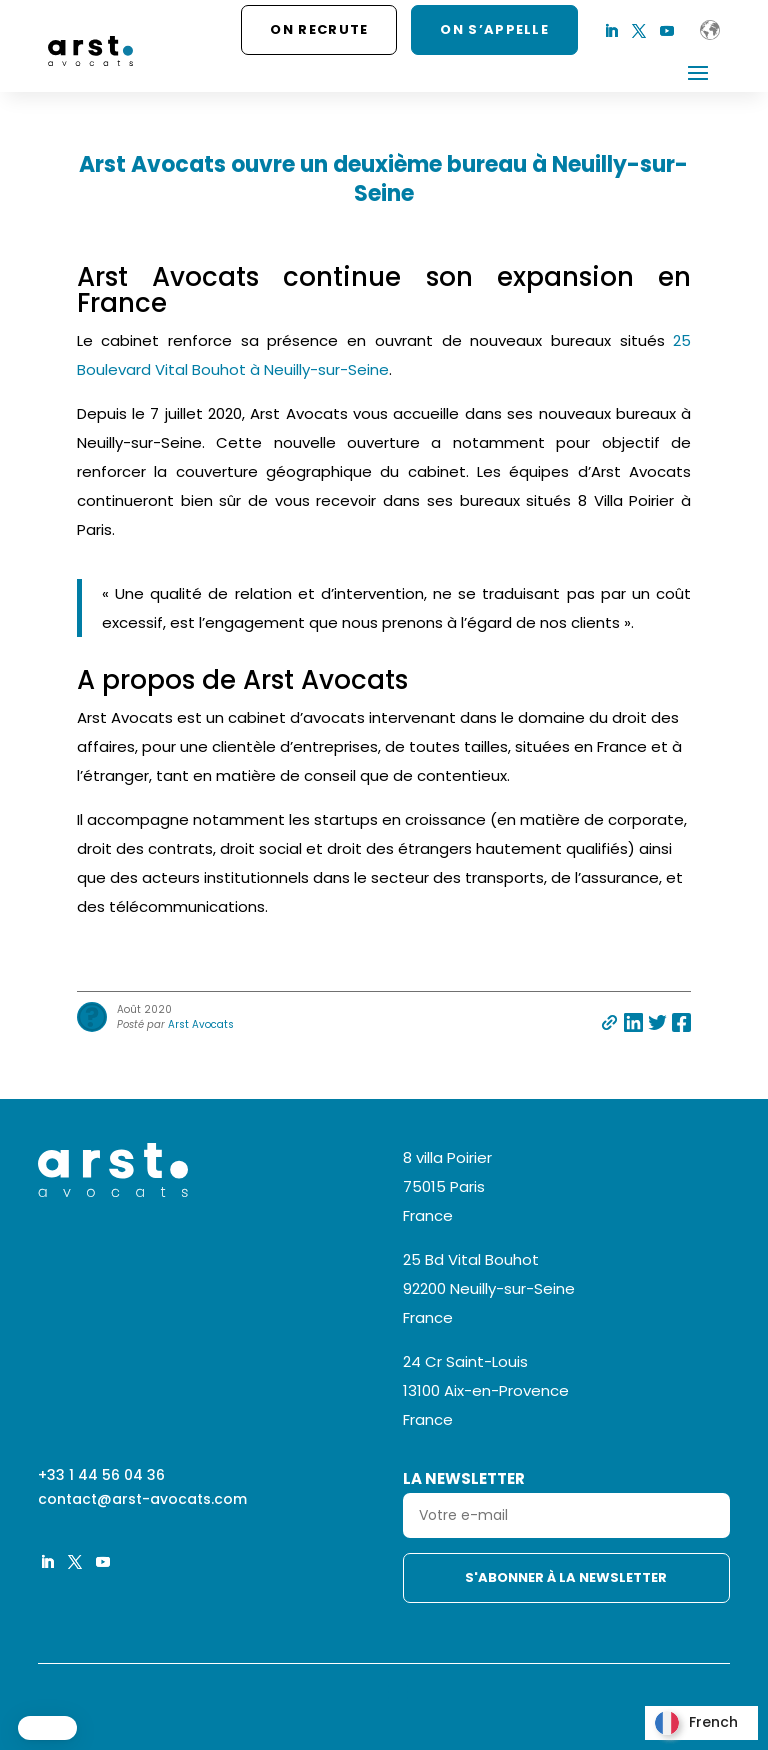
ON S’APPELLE (494, 29)
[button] (47, 1728)
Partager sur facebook (681, 1022)
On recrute (319, 29)
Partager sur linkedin (633, 1022)
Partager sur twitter (657, 1022)
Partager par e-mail (609, 1022)
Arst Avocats (201, 1024)
